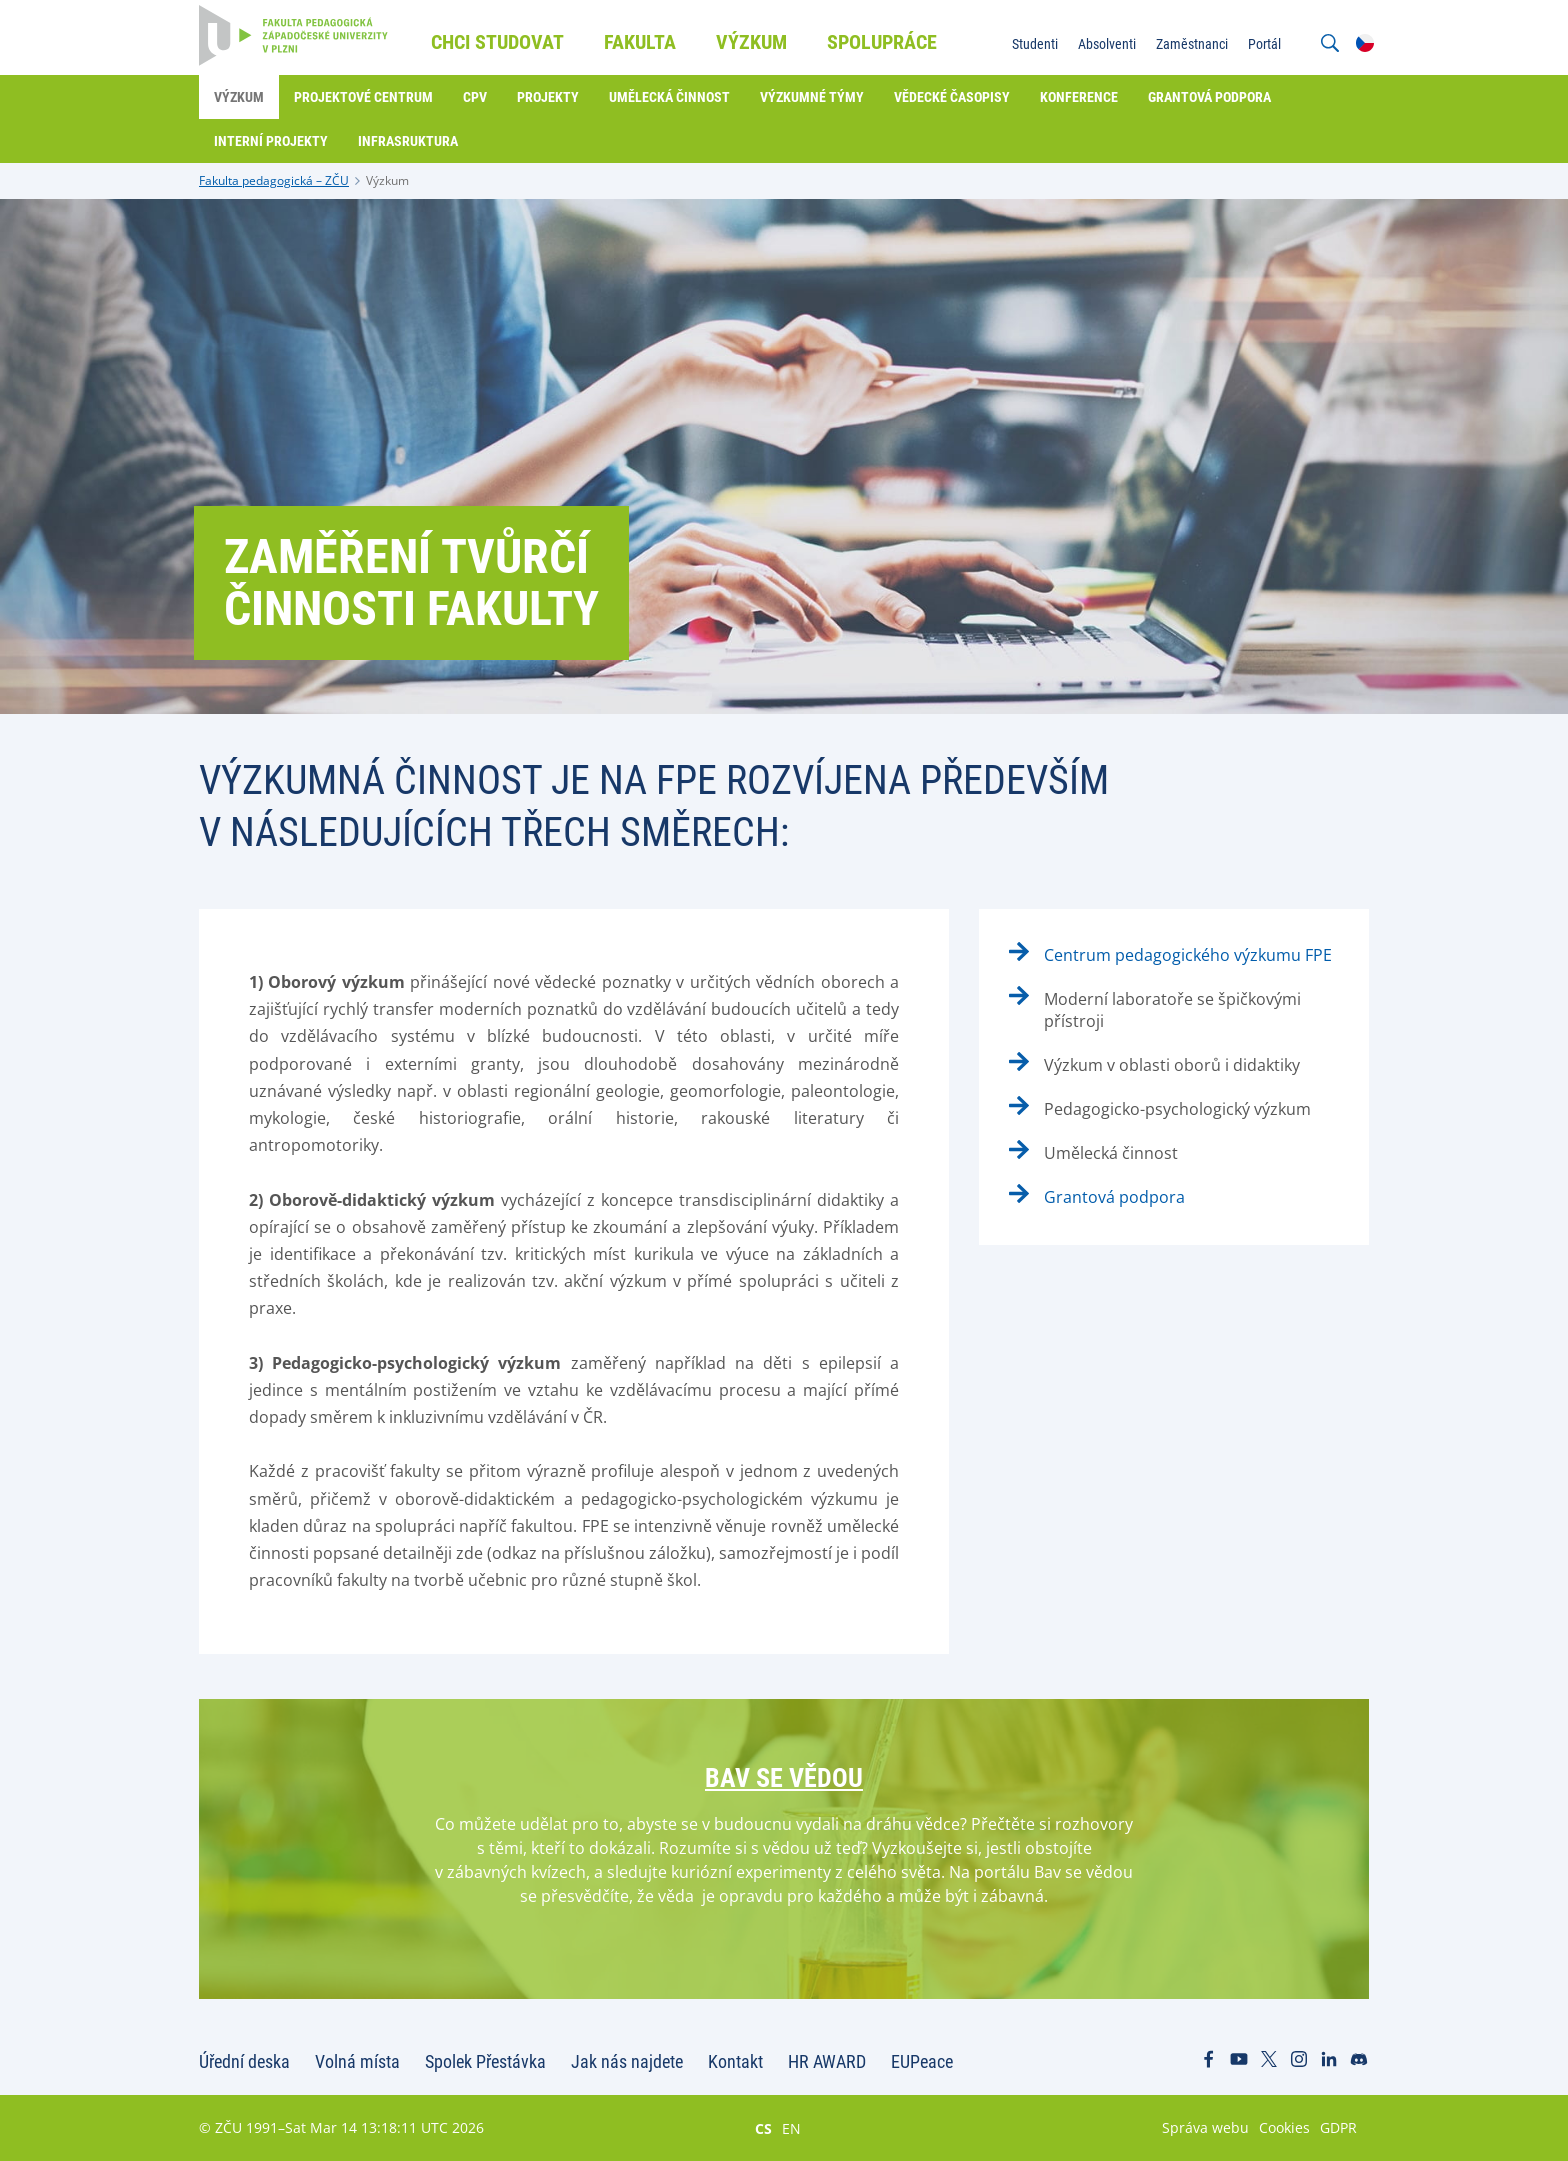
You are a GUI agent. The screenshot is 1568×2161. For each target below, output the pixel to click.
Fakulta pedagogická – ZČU (274, 180)
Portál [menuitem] (1264, 44)
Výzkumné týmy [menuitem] (812, 97)
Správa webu (1205, 2127)
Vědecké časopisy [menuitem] (952, 97)
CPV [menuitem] (475, 97)
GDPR (1338, 2127)
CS (763, 2128)
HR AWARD (827, 2061)
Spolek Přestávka (485, 2061)
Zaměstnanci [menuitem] (1192, 44)
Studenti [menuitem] (1035, 44)
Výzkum (387, 180)
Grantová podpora (1114, 1197)
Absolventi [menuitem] (1107, 44)
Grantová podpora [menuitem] (1209, 97)
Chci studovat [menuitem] (497, 42)
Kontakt (735, 2061)
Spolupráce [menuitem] (882, 42)
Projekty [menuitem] (548, 97)
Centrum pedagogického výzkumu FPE (1188, 955)
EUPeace (922, 2061)
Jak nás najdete (627, 2061)
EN (791, 2128)
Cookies (1284, 2127)
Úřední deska (244, 2061)
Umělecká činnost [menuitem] (669, 97)
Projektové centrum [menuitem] (363, 97)
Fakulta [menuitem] (640, 42)
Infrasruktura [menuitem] (408, 141)
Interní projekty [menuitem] (271, 141)
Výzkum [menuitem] (751, 42)
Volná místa (357, 2061)
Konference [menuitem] (1079, 97)
